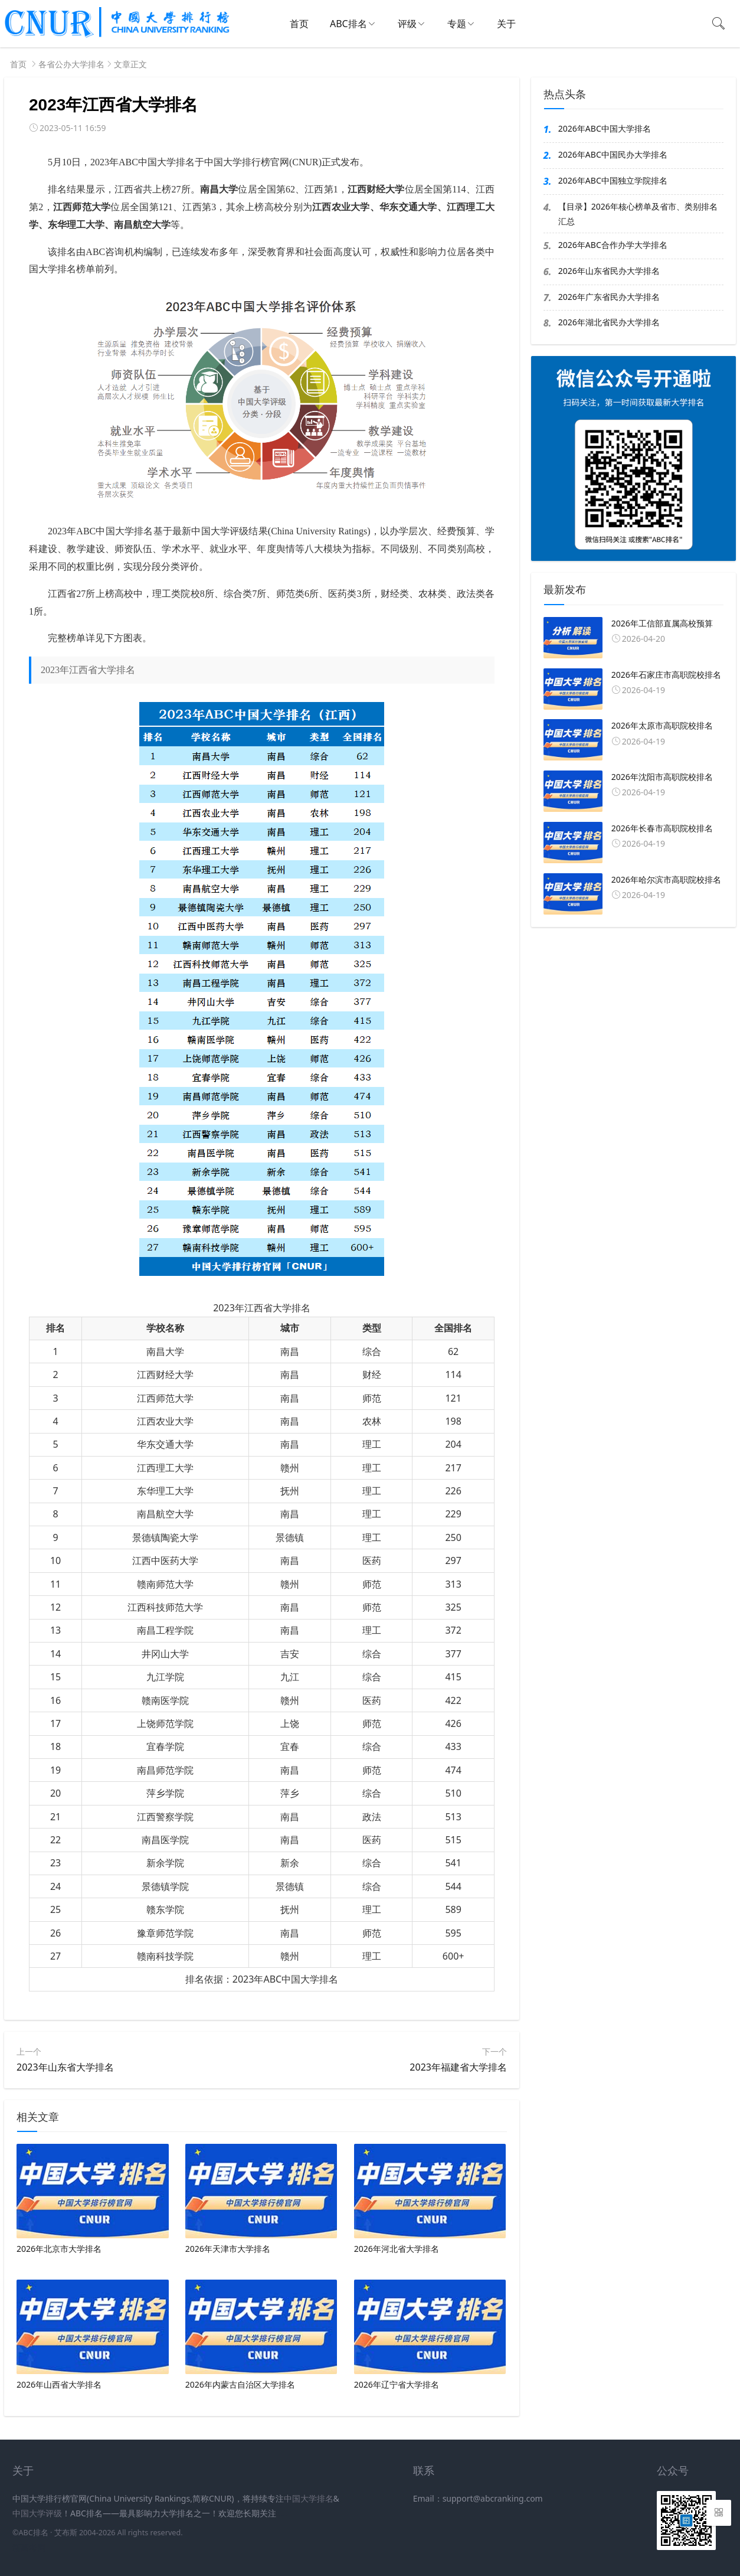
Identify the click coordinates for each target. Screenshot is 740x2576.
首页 (299, 23)
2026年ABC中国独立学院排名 (612, 180)
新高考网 (28, 2547)
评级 (407, 23)
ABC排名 (348, 23)
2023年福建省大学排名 (458, 2067)
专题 (456, 23)
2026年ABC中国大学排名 (604, 128)
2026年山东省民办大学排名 (609, 270)
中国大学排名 (308, 2498)
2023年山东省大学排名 (65, 2067)
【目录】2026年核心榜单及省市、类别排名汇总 (638, 214)
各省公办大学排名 (71, 64)
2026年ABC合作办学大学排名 (612, 244)
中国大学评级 (37, 2513)
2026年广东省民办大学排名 (609, 296)
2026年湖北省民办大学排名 (609, 322)
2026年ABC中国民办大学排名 (612, 154)
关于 (506, 23)
